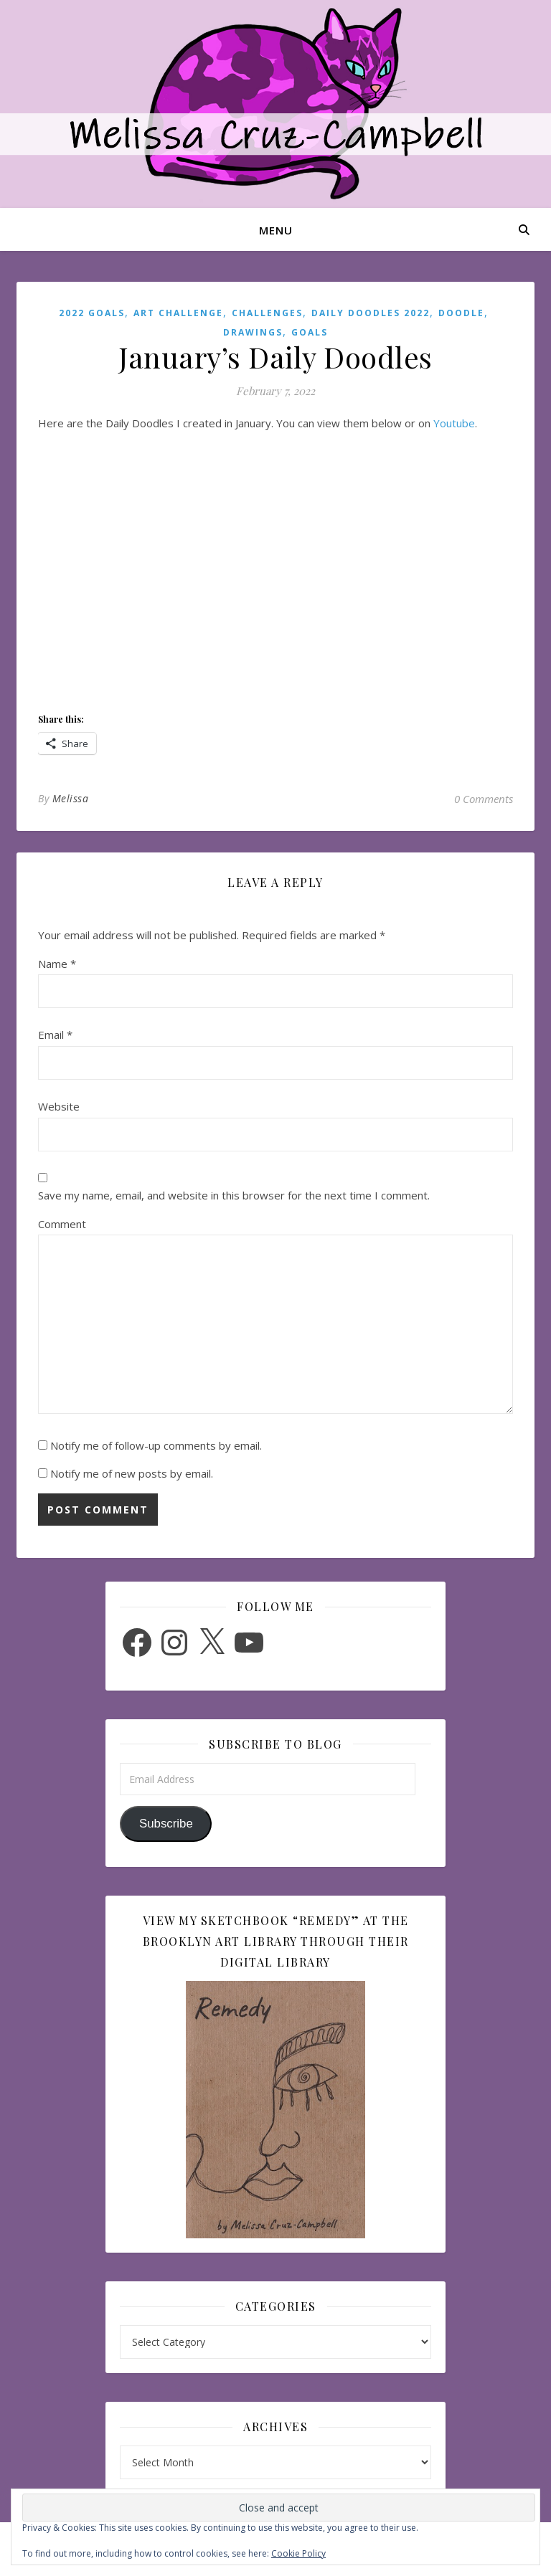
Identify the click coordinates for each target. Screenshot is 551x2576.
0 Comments (483, 799)
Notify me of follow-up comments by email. (156, 1445)
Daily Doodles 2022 (370, 313)
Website (59, 1106)
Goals (309, 332)
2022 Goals (92, 313)
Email (55, 1034)
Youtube (454, 423)
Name (57, 963)
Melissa (70, 798)
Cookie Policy (298, 2553)
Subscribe (166, 1823)
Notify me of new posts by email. (131, 1473)
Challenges (267, 313)
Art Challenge (178, 313)
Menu (276, 230)
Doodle (461, 313)
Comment (62, 1224)
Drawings (253, 332)
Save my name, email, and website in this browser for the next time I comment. (234, 1195)
